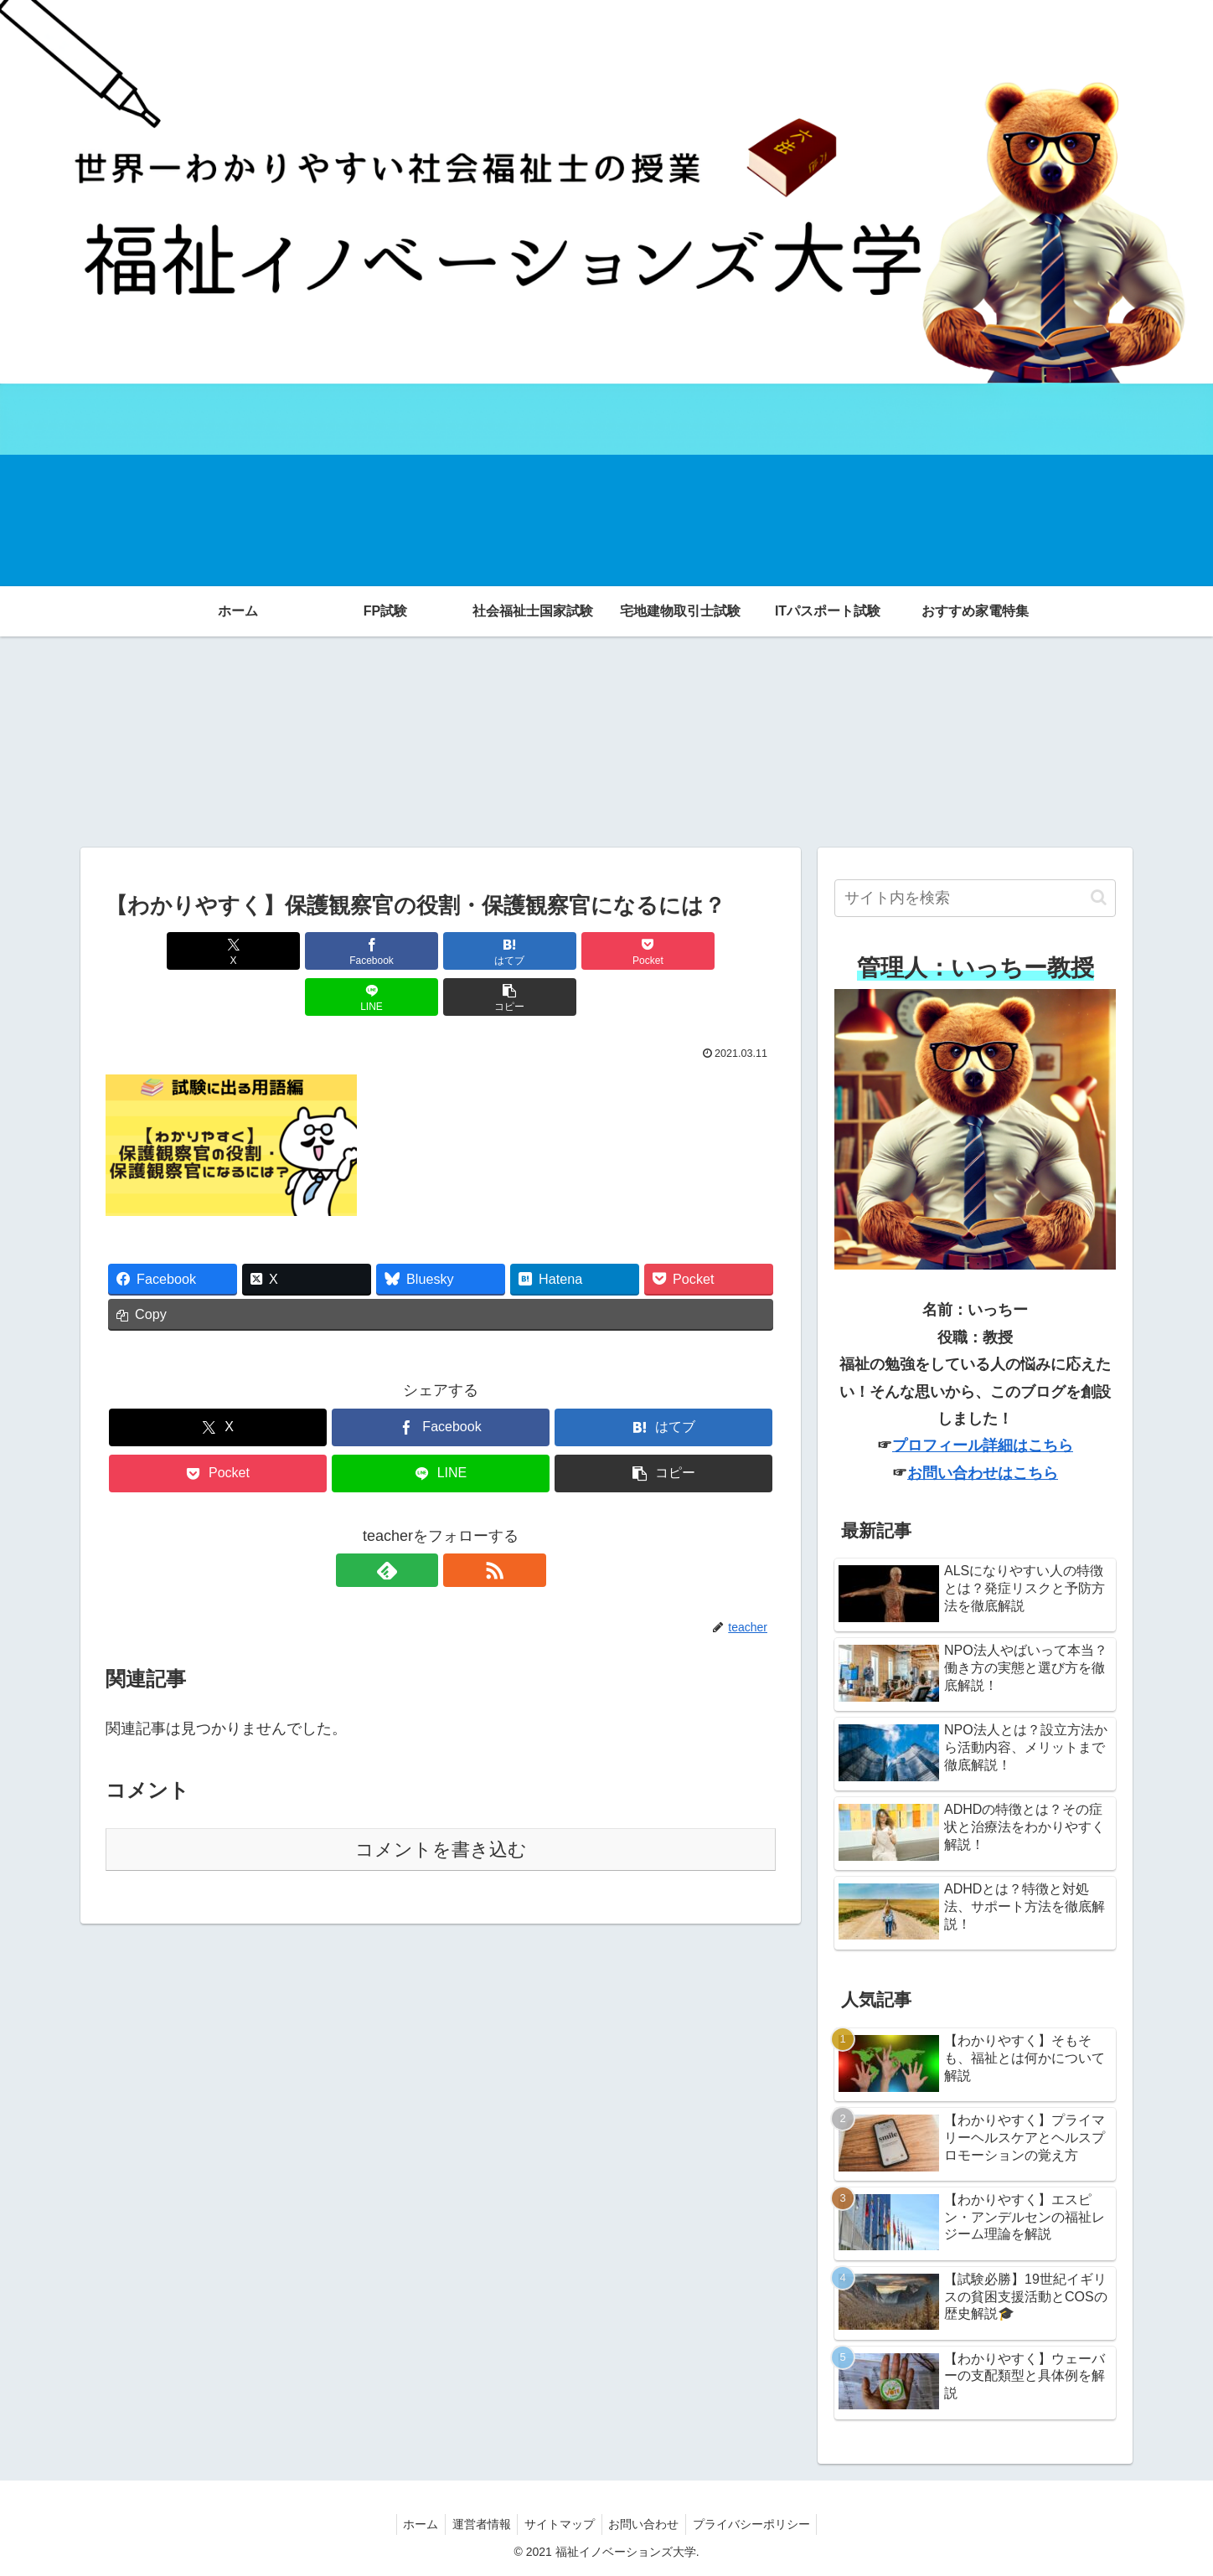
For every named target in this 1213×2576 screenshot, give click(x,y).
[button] (722, 951)
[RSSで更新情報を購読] (460, 1524)
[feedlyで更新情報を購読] (421, 1524)
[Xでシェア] (159, 951)
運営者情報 (477, 2524)
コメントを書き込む (441, 1803)
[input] (975, 898)
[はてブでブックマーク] (384, 951)
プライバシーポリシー (759, 2524)
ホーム (413, 2524)
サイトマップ (559, 2524)
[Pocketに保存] (496, 951)
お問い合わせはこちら (982, 1473)
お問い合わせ (647, 2524)
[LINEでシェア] (609, 951)
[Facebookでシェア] (271, 951)
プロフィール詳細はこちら (982, 1445)
